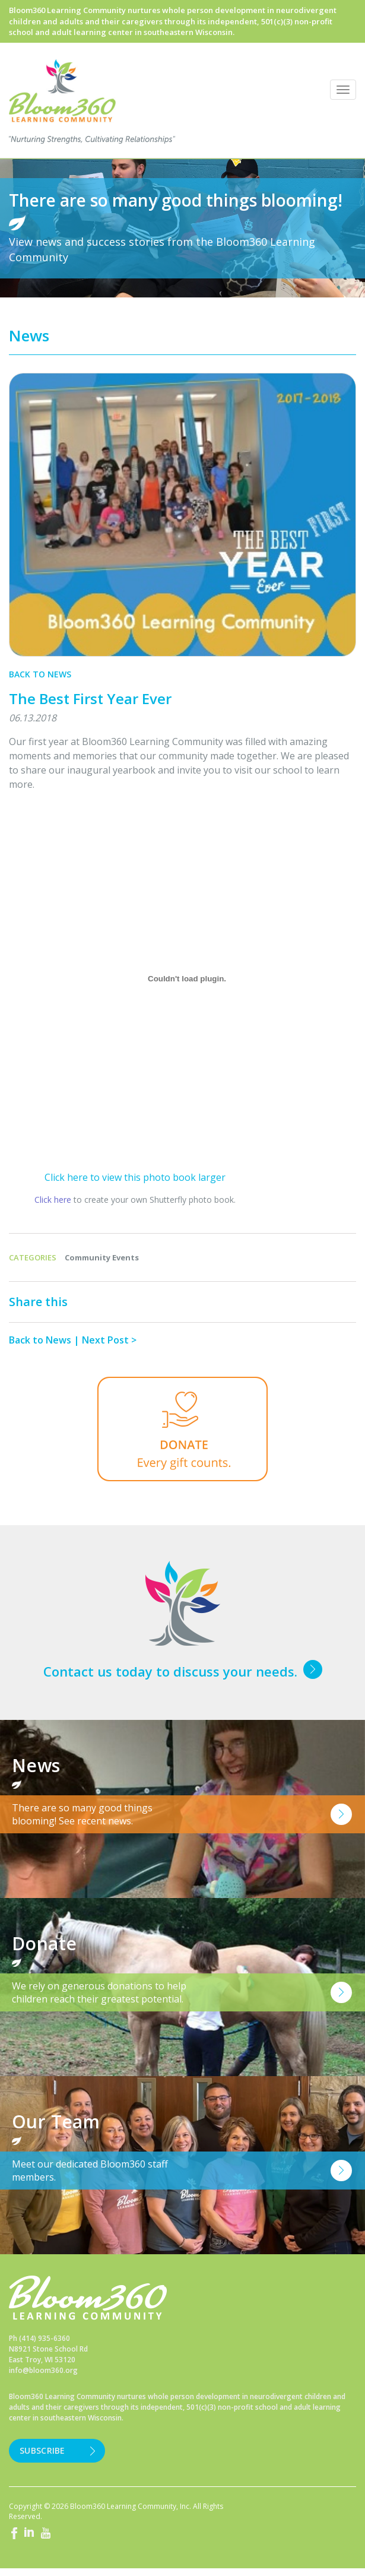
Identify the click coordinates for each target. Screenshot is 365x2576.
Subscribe (42, 2450)
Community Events (102, 1257)
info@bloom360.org (43, 2370)
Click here (52, 1199)
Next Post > (109, 1339)
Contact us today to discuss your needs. (170, 1671)
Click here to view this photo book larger (135, 1177)
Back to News (40, 674)
